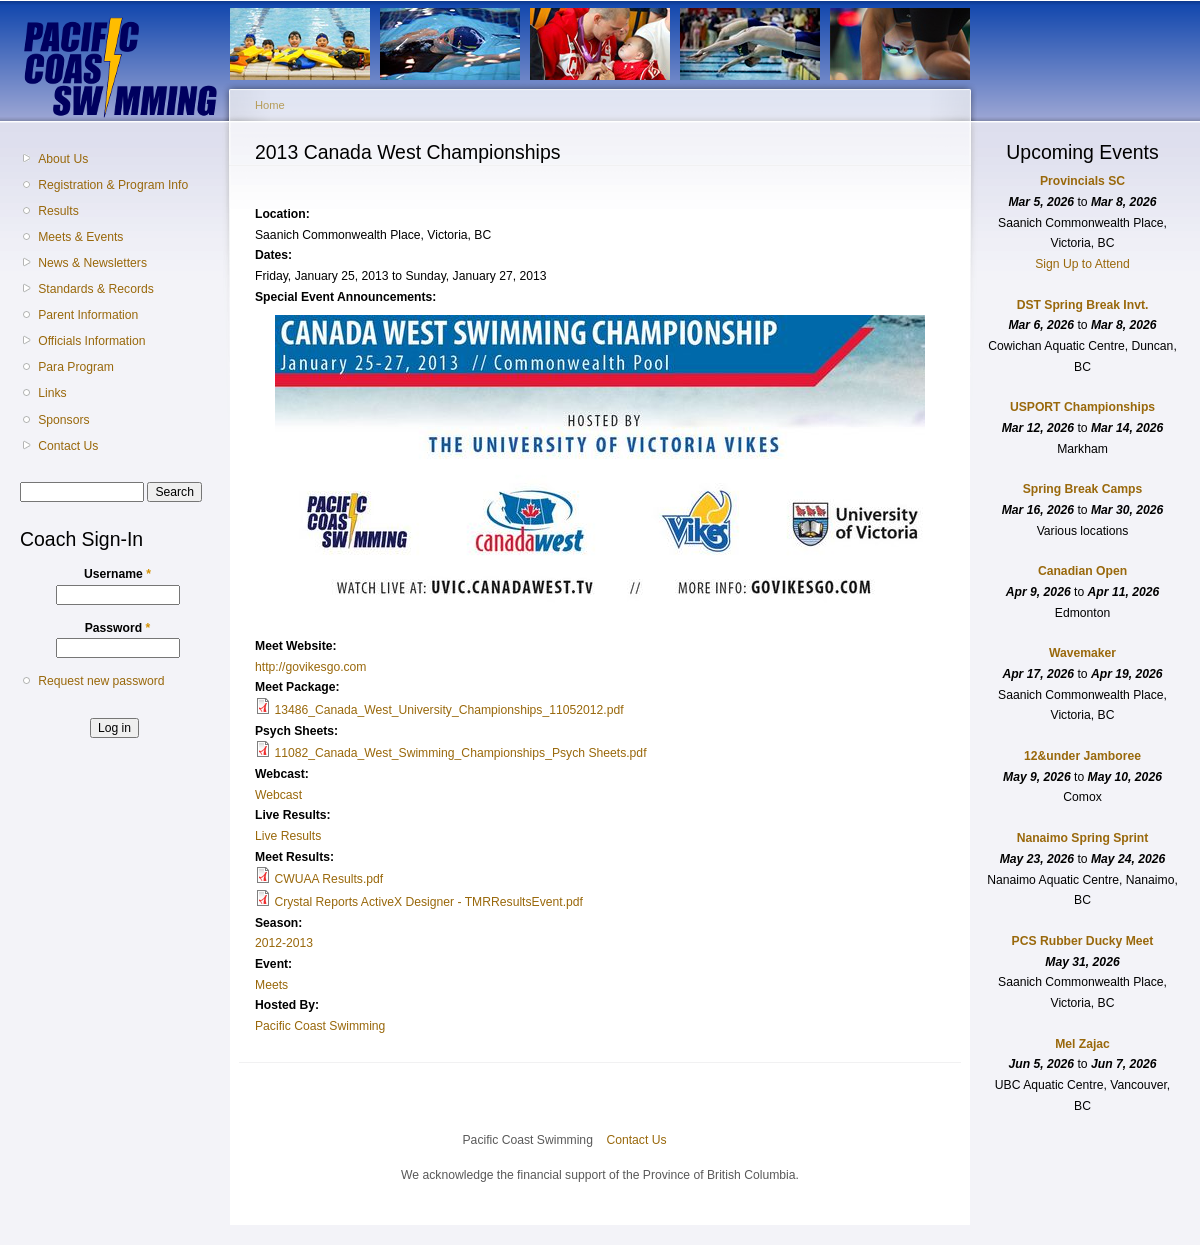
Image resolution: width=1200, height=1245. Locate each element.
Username (117, 574)
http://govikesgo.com (311, 667)
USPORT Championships (1082, 407)
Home (270, 105)
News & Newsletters (92, 263)
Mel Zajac (1082, 1044)
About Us (63, 159)
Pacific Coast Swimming (320, 1026)
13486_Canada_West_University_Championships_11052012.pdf (448, 710)
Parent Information (88, 315)
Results (58, 211)
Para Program (76, 367)
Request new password (101, 681)
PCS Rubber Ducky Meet (1083, 941)
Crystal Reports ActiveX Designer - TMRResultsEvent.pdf (428, 902)
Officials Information (91, 341)
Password (118, 628)
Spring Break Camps (1083, 489)
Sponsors (63, 420)
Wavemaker (1082, 653)
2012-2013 (284, 943)
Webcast (278, 795)
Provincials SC (1082, 181)
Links (52, 393)
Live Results (288, 836)
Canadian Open (1082, 571)
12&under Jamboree (1082, 756)
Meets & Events (80, 237)
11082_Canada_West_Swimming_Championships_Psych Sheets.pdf (460, 753)
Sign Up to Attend (1082, 264)
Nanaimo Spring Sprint (1083, 838)
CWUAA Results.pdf (328, 879)
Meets (271, 985)
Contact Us (68, 446)
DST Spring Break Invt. (1083, 305)
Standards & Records (96, 289)
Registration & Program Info (113, 185)
